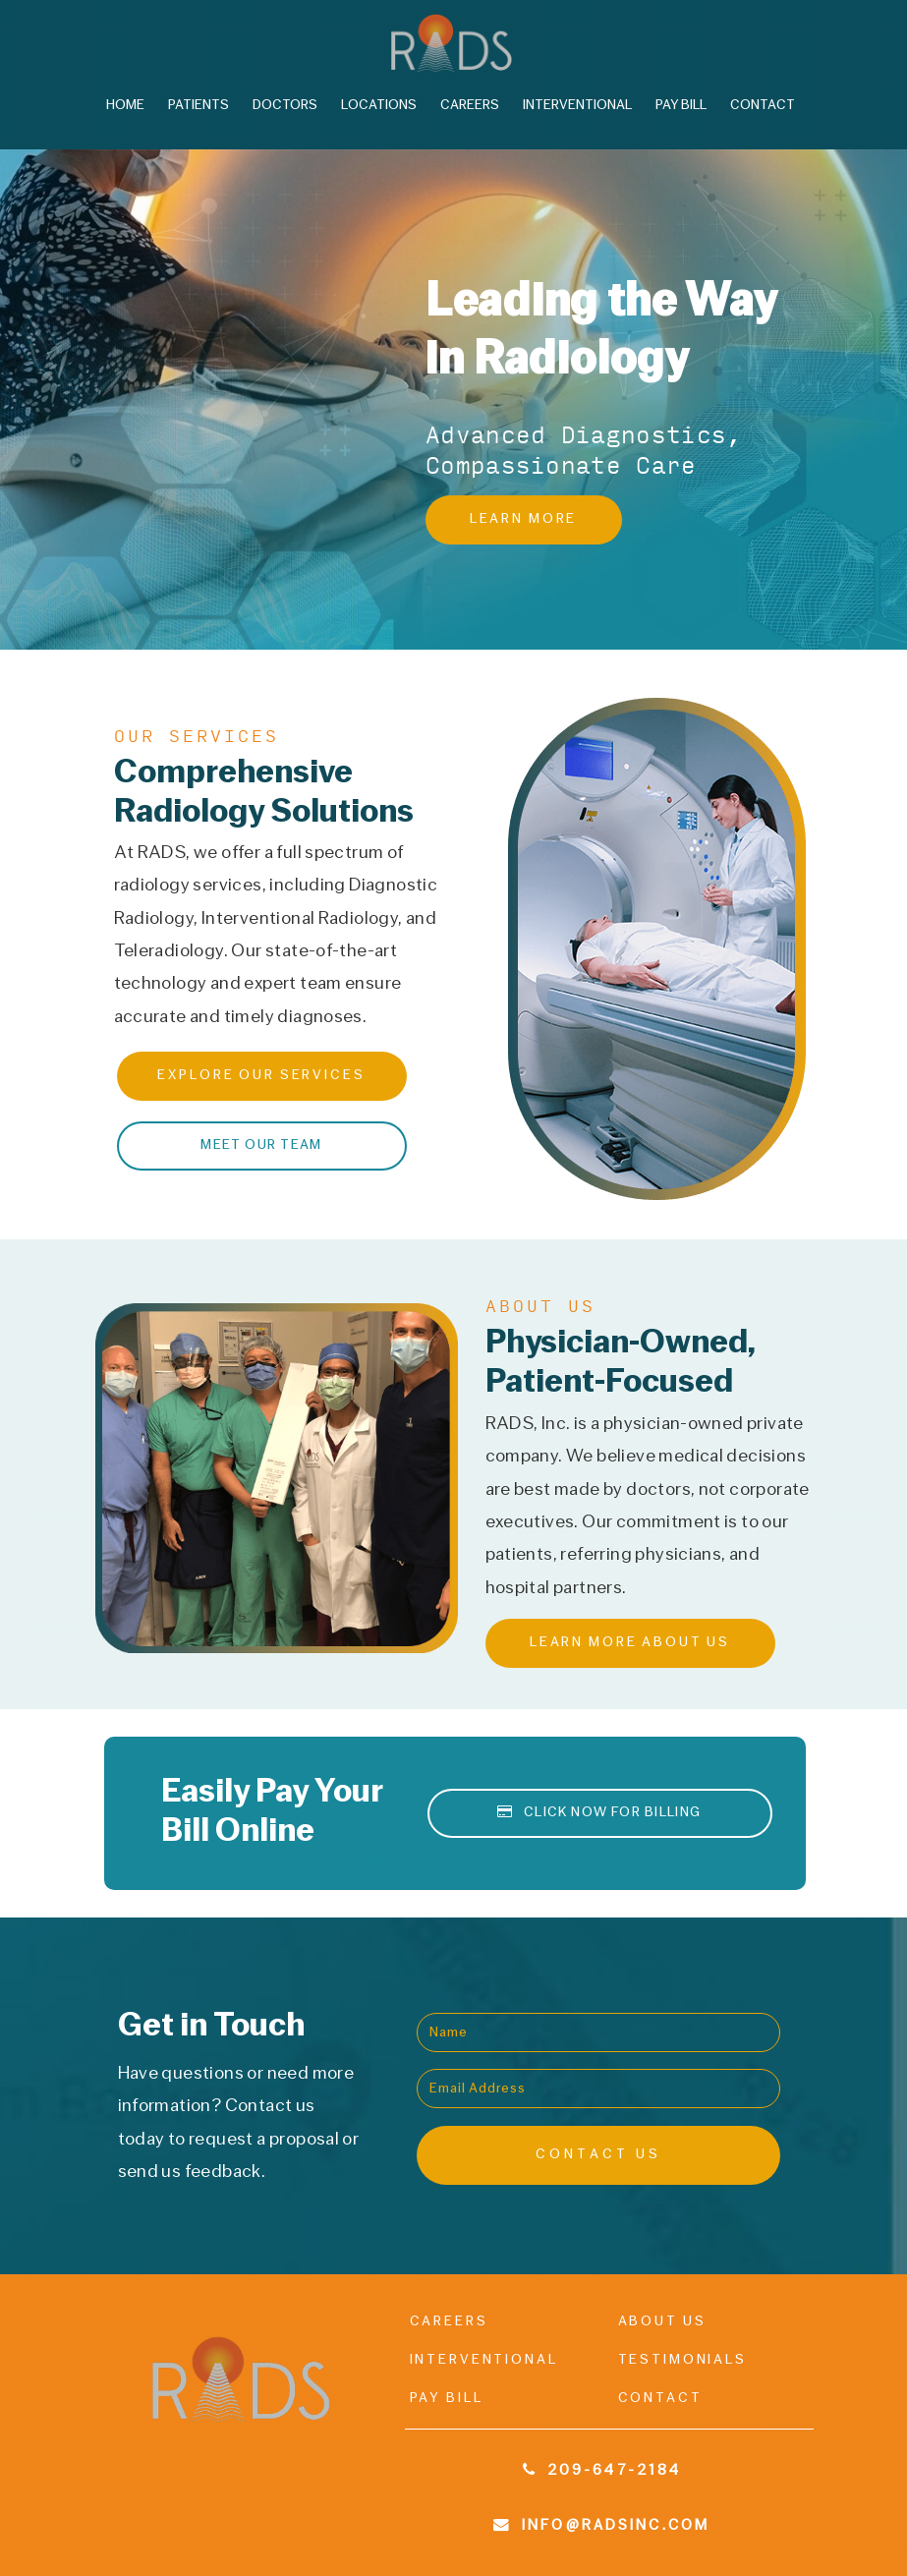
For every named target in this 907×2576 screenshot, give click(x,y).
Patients (198, 105)
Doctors (285, 105)
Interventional (577, 105)
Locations (379, 105)
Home (125, 105)
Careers (469, 105)
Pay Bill (681, 105)
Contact (762, 105)
